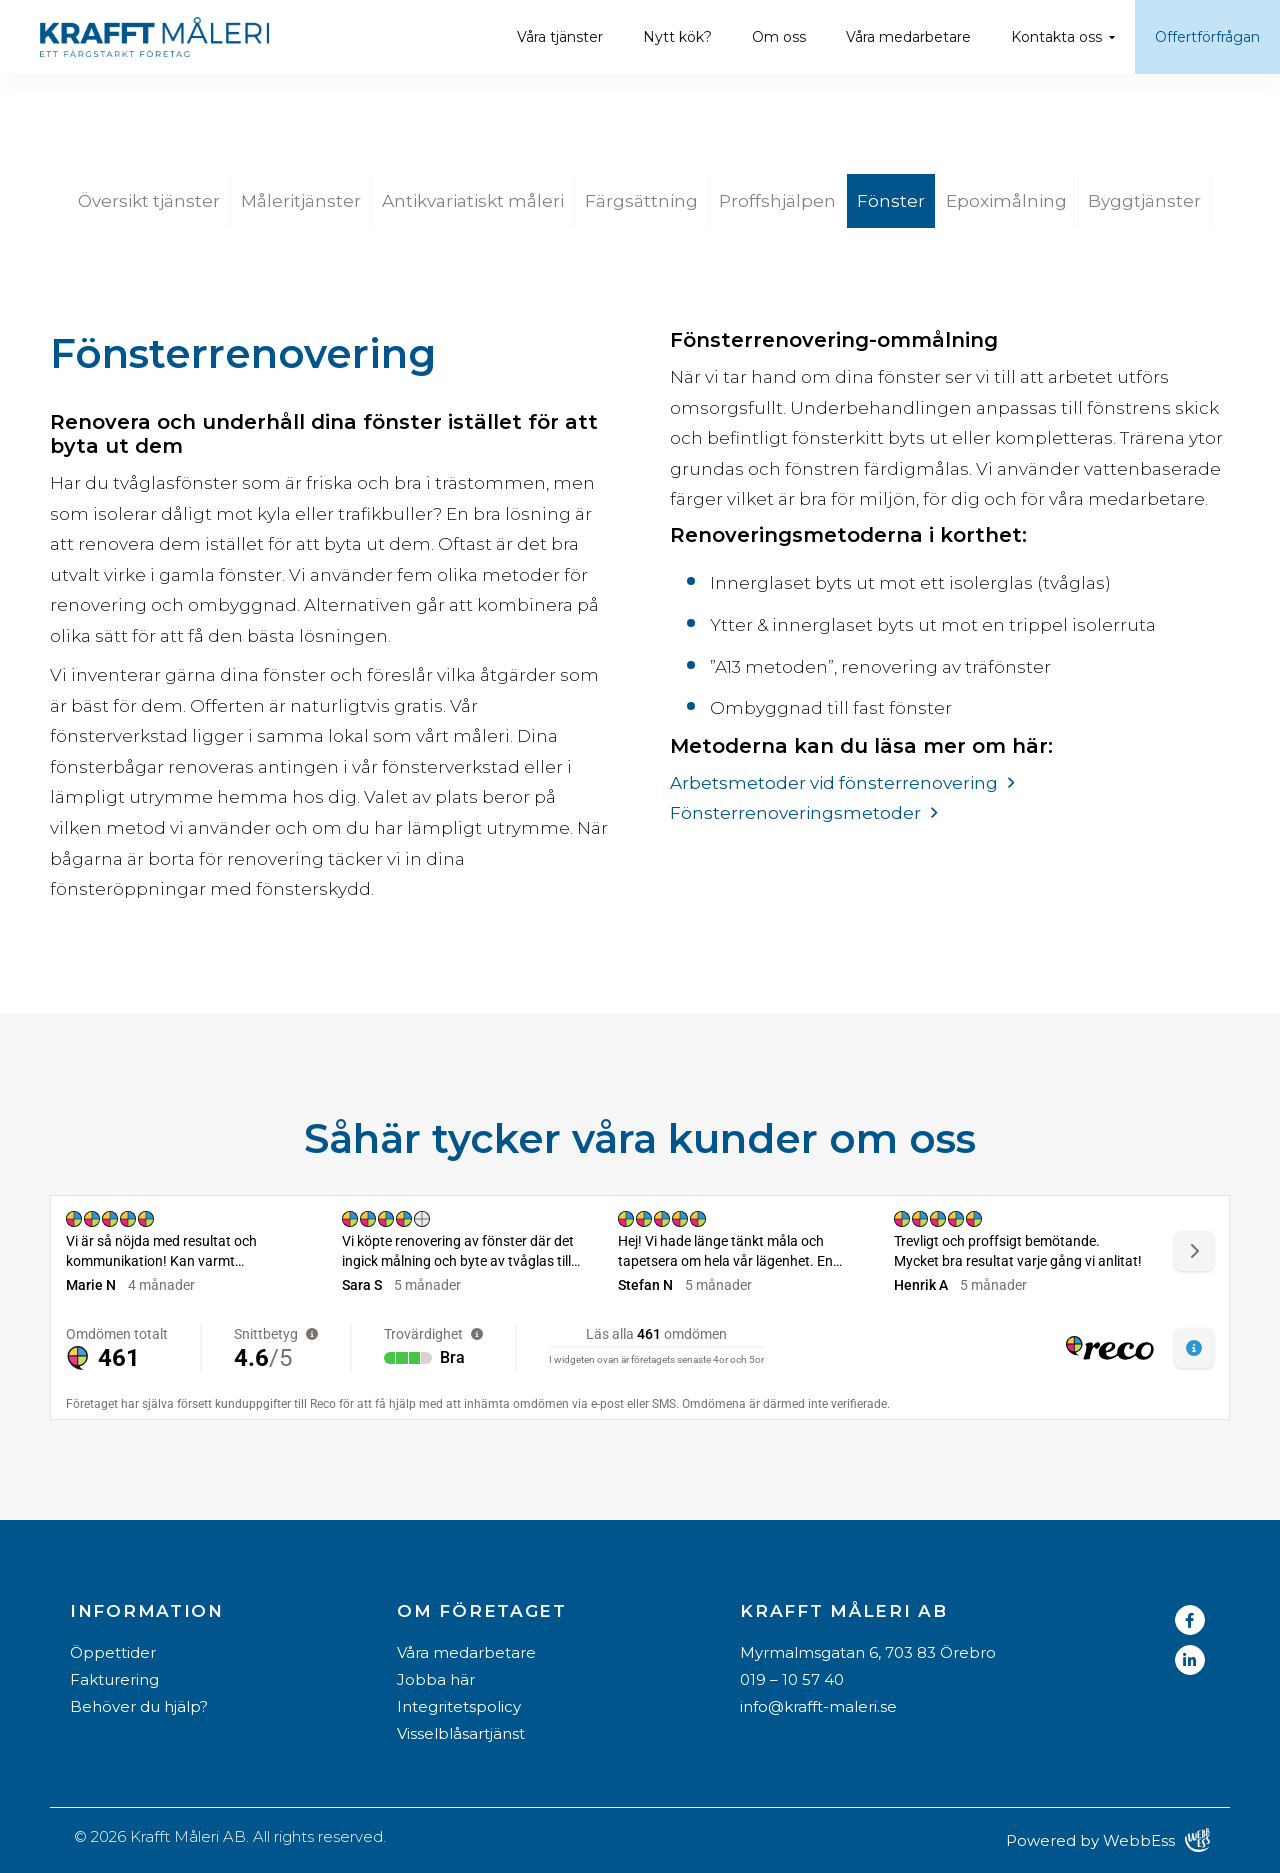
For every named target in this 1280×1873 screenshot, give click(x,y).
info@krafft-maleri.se (818, 1706)
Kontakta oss (1056, 37)
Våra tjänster (560, 37)
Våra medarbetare (908, 37)
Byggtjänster (1144, 201)
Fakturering (114, 1679)
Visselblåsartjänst (461, 1733)
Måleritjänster (301, 201)
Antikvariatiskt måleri (473, 201)
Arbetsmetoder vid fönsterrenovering (834, 783)
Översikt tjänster (149, 201)
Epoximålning (1006, 201)
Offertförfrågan (1207, 37)
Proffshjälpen (777, 201)
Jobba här (436, 1679)
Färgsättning (641, 201)
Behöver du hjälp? (139, 1706)
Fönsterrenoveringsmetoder (795, 813)
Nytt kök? (677, 37)
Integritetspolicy (459, 1706)
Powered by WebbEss (1108, 1840)
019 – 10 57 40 (792, 1679)
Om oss (779, 37)
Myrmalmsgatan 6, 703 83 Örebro (868, 1652)
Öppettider (113, 1652)
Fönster (891, 201)
